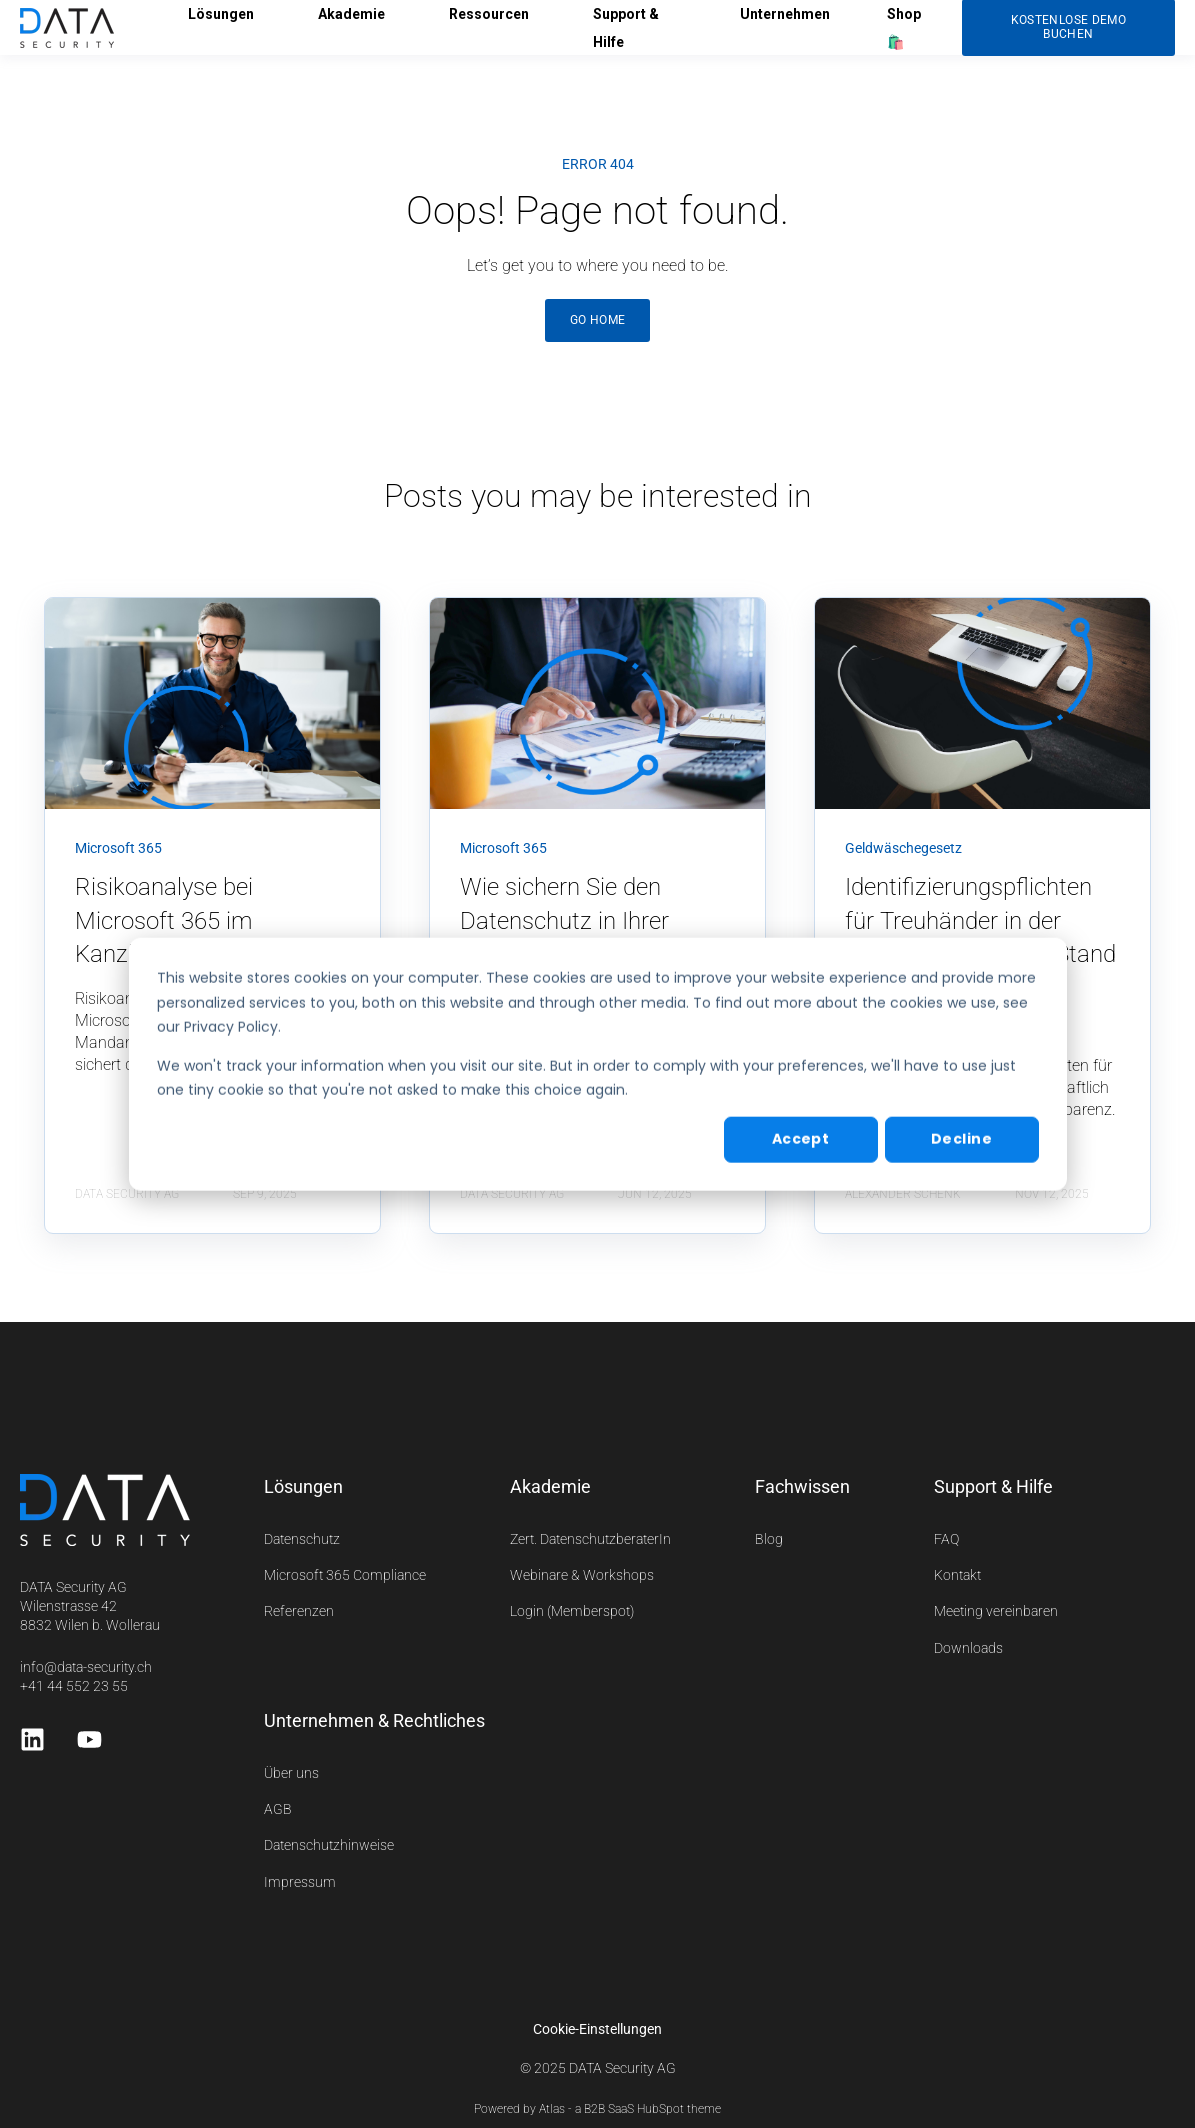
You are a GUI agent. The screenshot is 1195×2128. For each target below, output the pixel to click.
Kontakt (957, 1575)
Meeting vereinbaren (996, 1611)
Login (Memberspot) (572, 1611)
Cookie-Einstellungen (597, 2029)
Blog (769, 1539)
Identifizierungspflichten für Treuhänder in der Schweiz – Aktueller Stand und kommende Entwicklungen (980, 954)
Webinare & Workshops (582, 1575)
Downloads (968, 1648)
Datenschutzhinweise (329, 1845)
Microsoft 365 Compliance (345, 1575)
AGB (278, 1809)
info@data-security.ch (86, 1667)
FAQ (946, 1539)
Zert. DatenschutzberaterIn (590, 1539)
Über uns (291, 1773)
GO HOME (598, 320)
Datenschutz (302, 1539)
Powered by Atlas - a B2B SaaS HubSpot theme (597, 2109)
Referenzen (299, 1611)
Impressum (300, 1882)
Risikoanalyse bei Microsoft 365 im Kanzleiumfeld (164, 920)
